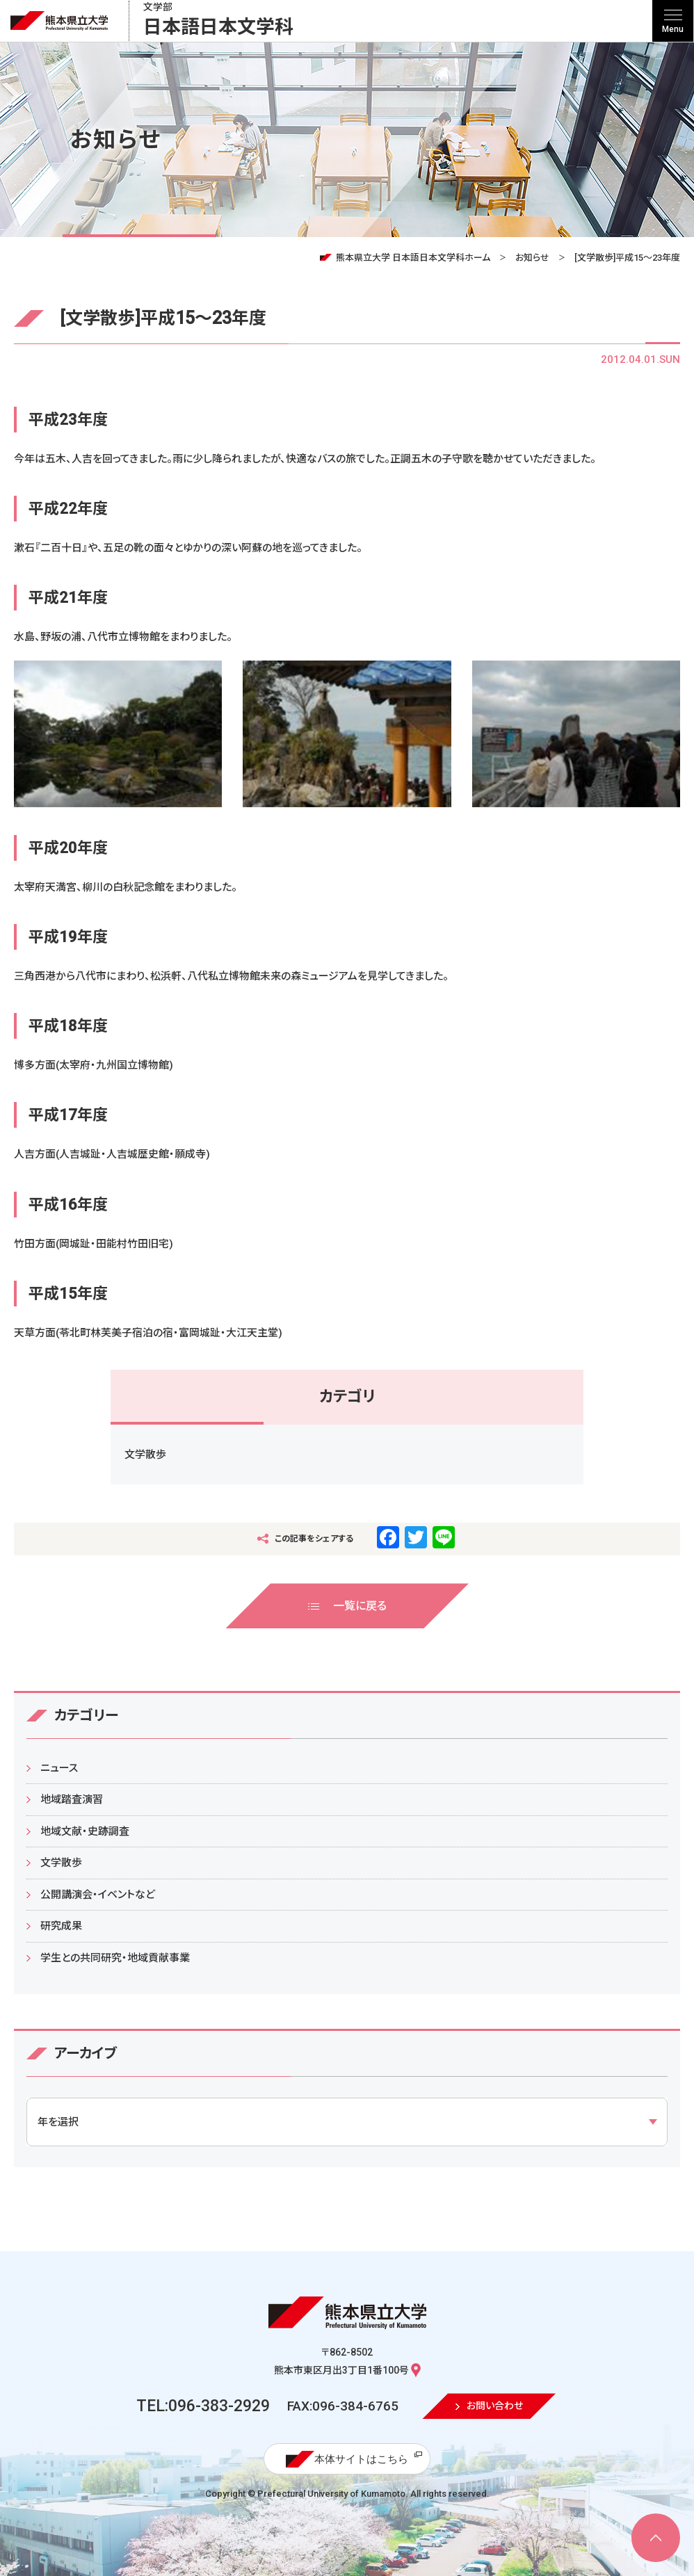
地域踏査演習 (71, 1799)
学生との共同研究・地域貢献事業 (115, 1958)
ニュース (59, 1768)
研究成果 (61, 1926)
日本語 (218, 20)
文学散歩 (145, 1454)
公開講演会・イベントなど (97, 1894)
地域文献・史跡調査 (84, 1831)
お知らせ (532, 257)
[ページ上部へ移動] (655, 2537)
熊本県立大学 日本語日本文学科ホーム (413, 257)
